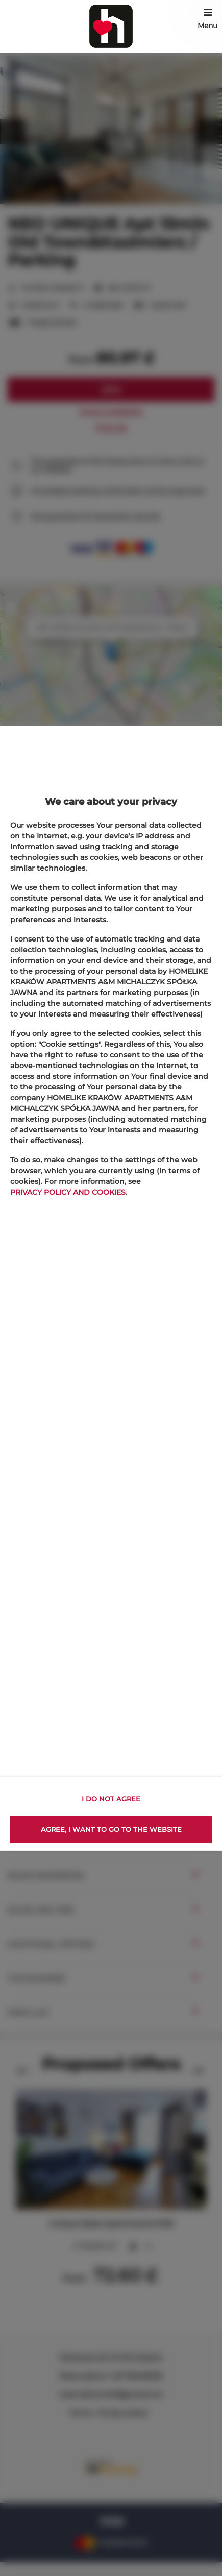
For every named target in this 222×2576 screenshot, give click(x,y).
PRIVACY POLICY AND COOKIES (68, 1192)
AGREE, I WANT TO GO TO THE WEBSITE (111, 1829)
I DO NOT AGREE (111, 1799)
